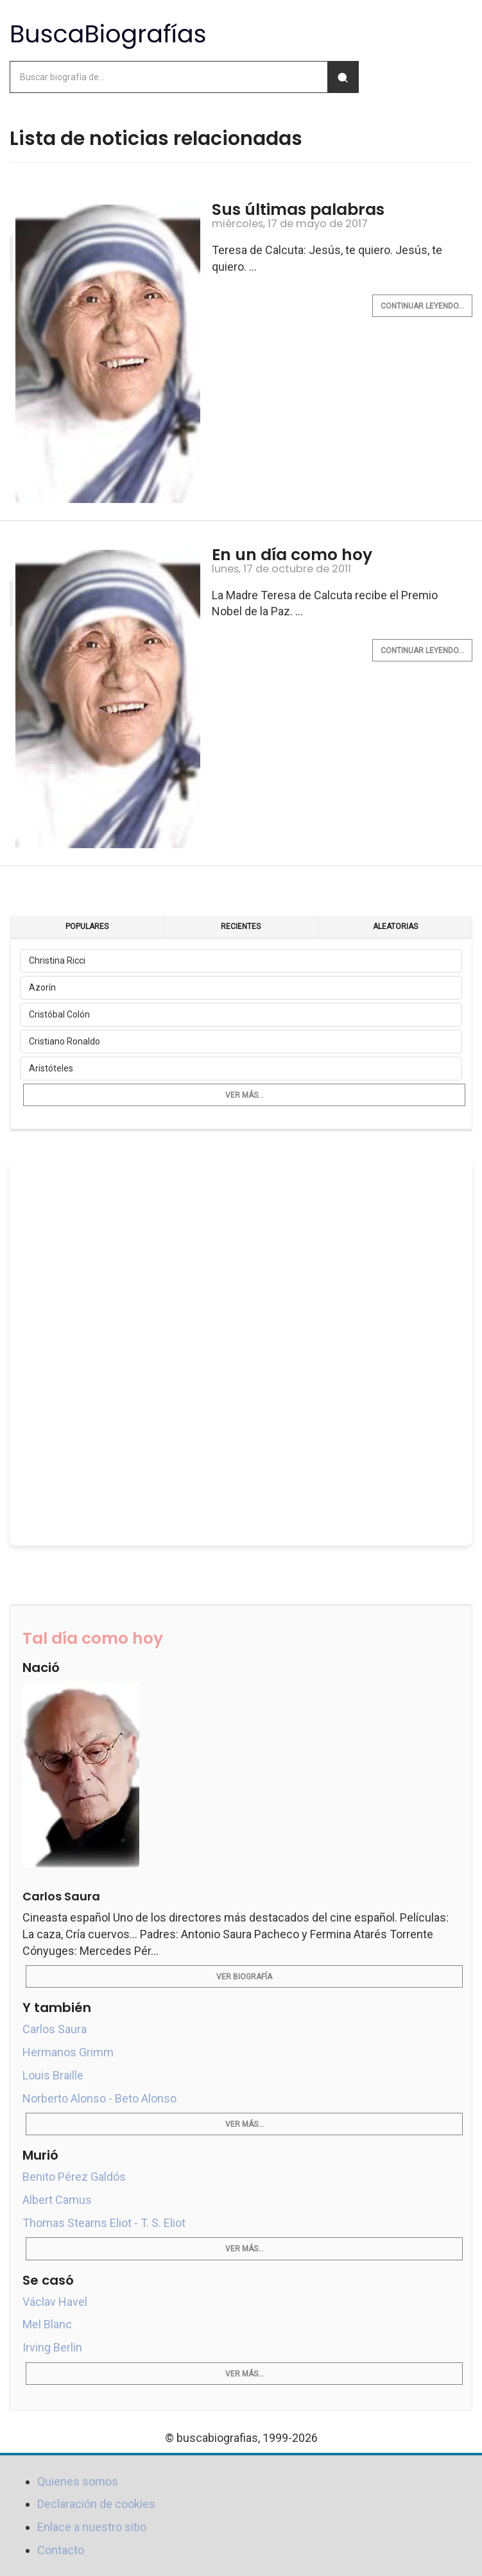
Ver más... (244, 1095)
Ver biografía (244, 1976)
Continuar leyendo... (422, 306)
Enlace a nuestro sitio (91, 2527)
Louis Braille (52, 2075)
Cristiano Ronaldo (64, 1041)
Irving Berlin (52, 2347)
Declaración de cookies (96, 2504)
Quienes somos (77, 2481)
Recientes (241, 926)
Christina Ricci (57, 960)
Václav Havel (54, 2301)
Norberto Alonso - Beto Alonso (99, 2098)
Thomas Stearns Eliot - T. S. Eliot (103, 2223)
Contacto (60, 2550)
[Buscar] (343, 77)
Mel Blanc (47, 2324)
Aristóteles (51, 1068)
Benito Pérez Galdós (74, 2176)
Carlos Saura (54, 2029)
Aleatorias (395, 926)
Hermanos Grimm (68, 2052)
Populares (86, 926)
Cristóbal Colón (59, 1014)
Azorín (42, 987)
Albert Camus (57, 2199)
